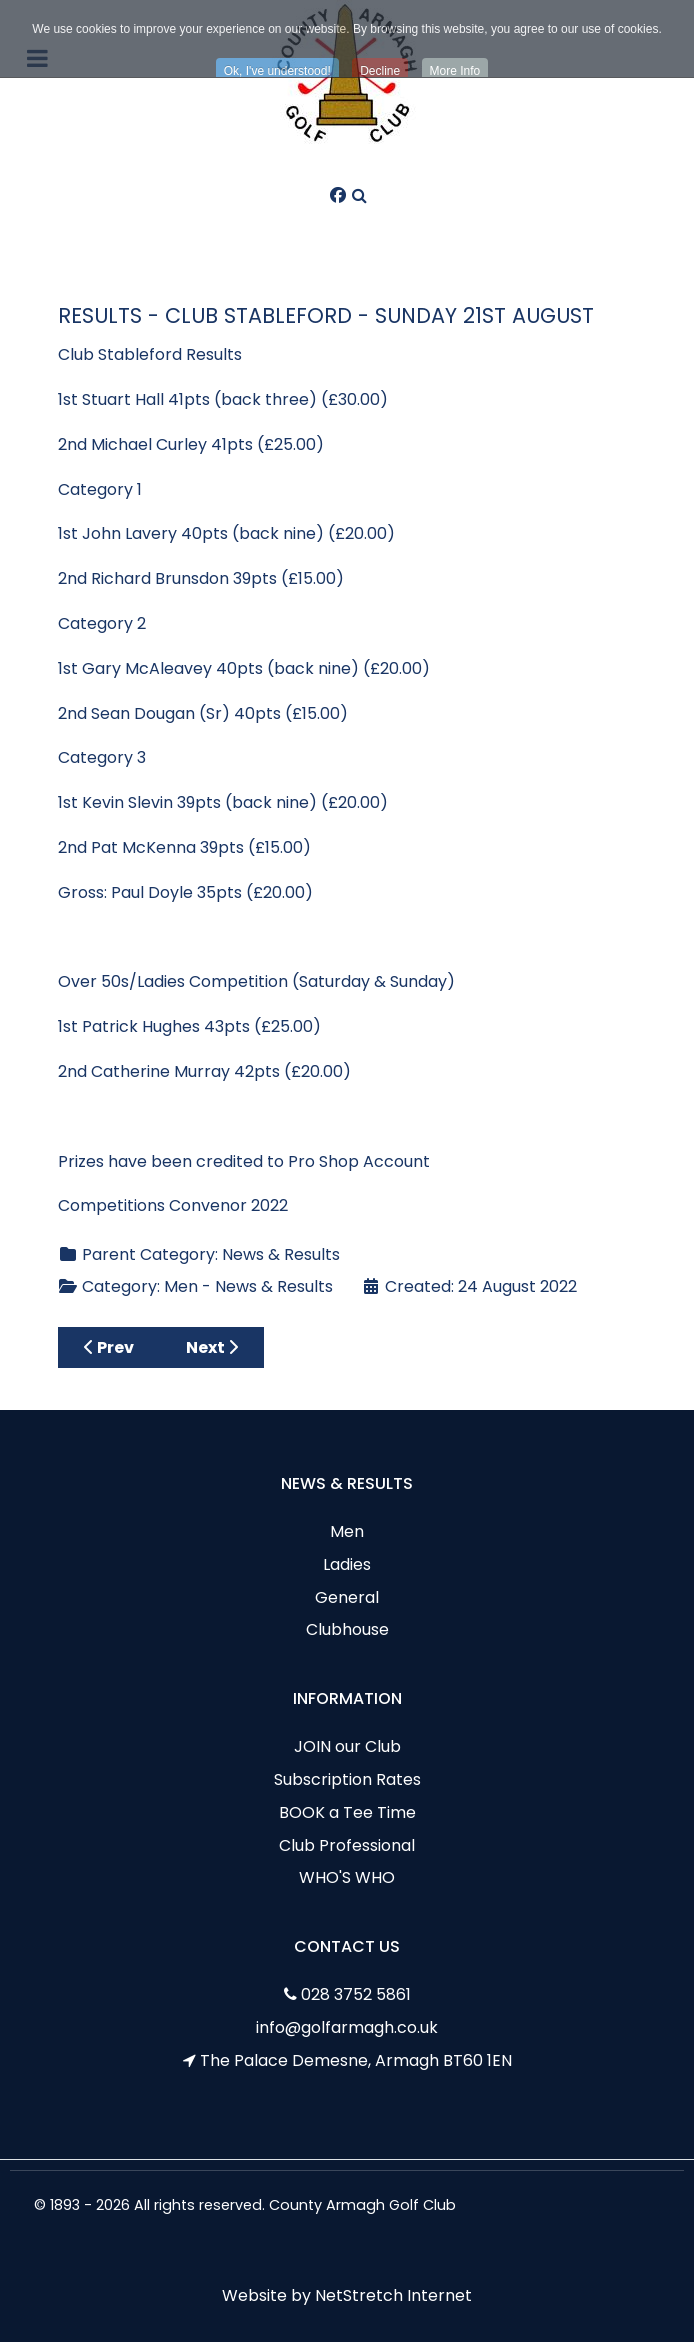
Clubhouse (347, 1629)
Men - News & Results (248, 1286)
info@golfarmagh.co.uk (347, 2027)
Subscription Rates (347, 1779)
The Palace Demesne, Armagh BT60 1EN (356, 2060)
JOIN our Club (347, 1746)
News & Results (281, 1254)
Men (347, 1531)
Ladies (347, 1564)
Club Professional (347, 1845)
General (347, 1597)
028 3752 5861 (356, 1994)
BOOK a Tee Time (347, 1812)
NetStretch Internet (393, 2295)
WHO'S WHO (347, 1877)
